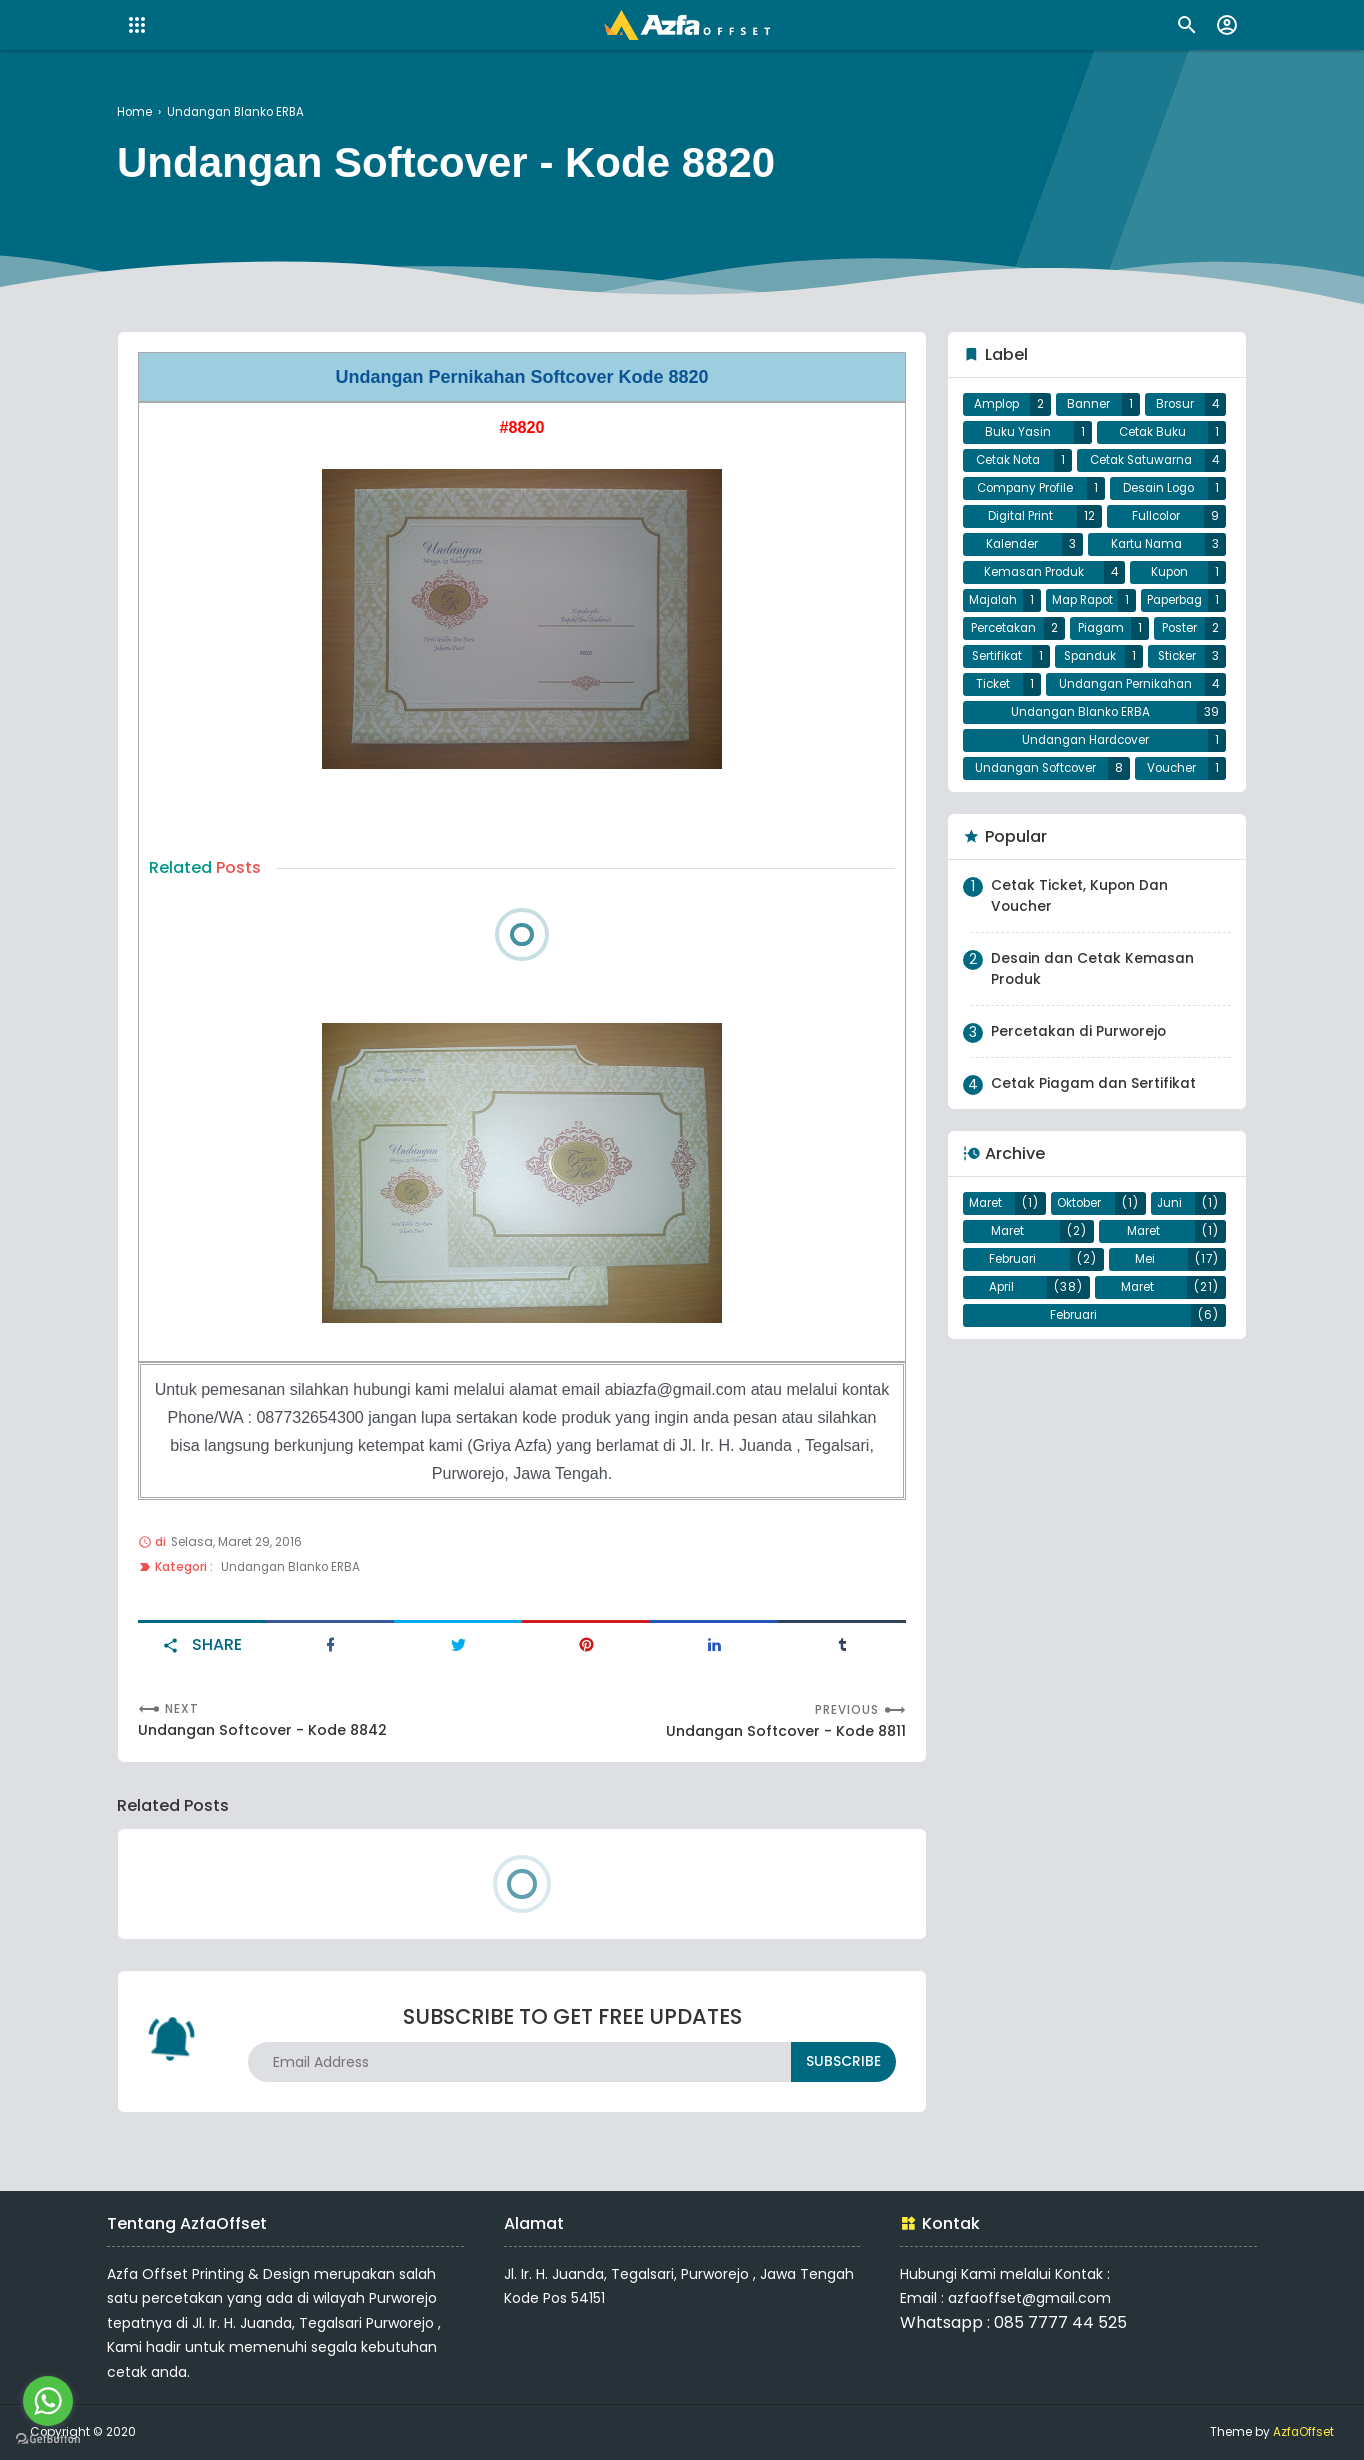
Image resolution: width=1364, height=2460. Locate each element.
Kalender (1012, 563)
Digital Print (1020, 532)
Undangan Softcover (1037, 847)
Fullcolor (1155, 532)
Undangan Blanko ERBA (293, 1565)
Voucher (1173, 847)
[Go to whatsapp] (48, 2401)
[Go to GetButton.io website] (48, 2439)
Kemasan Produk (1033, 595)
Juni (1169, 1285)
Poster (1082, 689)
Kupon (1170, 595)
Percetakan (1148, 658)
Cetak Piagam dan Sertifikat (1093, 1163)
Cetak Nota (1007, 469)
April (1002, 1380)
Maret (986, 1285)
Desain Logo (1159, 500)
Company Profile (1025, 500)
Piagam (997, 689)
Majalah (1015, 626)
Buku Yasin (1018, 437)
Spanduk (1001, 721)
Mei (1145, 1348)
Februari (1013, 1348)
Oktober (1079, 1285)
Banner (1090, 406)
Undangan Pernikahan (1083, 752)
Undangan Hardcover (1086, 815)
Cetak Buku (1152, 437)
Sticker (1093, 721)
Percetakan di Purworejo (1080, 1111)
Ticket (1179, 721)
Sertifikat (1172, 689)
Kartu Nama (1146, 563)
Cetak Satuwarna (1139, 469)
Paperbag (1016, 658)
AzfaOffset (1303, 2432)
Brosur (1175, 406)
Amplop (997, 406)
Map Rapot (1149, 626)
